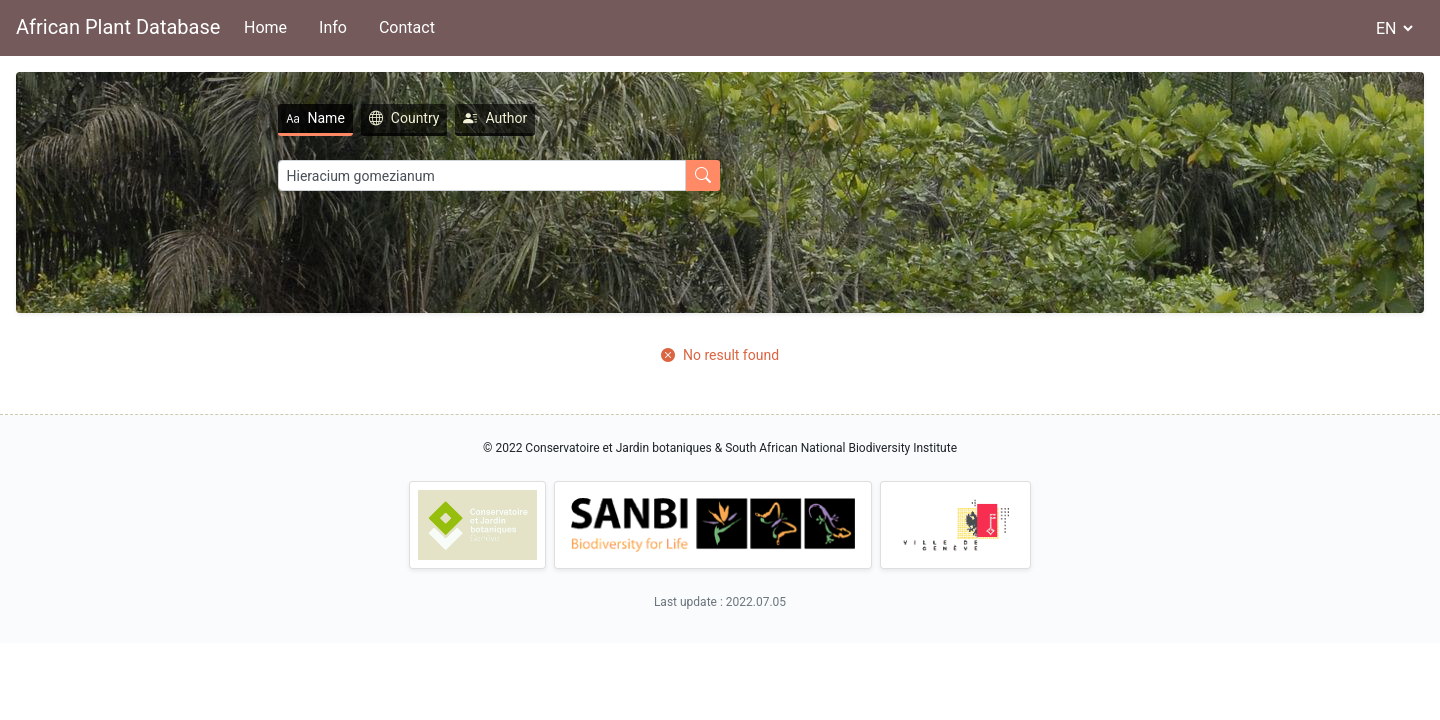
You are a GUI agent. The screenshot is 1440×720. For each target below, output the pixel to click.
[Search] (432, 175)
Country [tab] (355, 118)
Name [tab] (265, 118)
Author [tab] (446, 118)
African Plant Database (118, 27)
